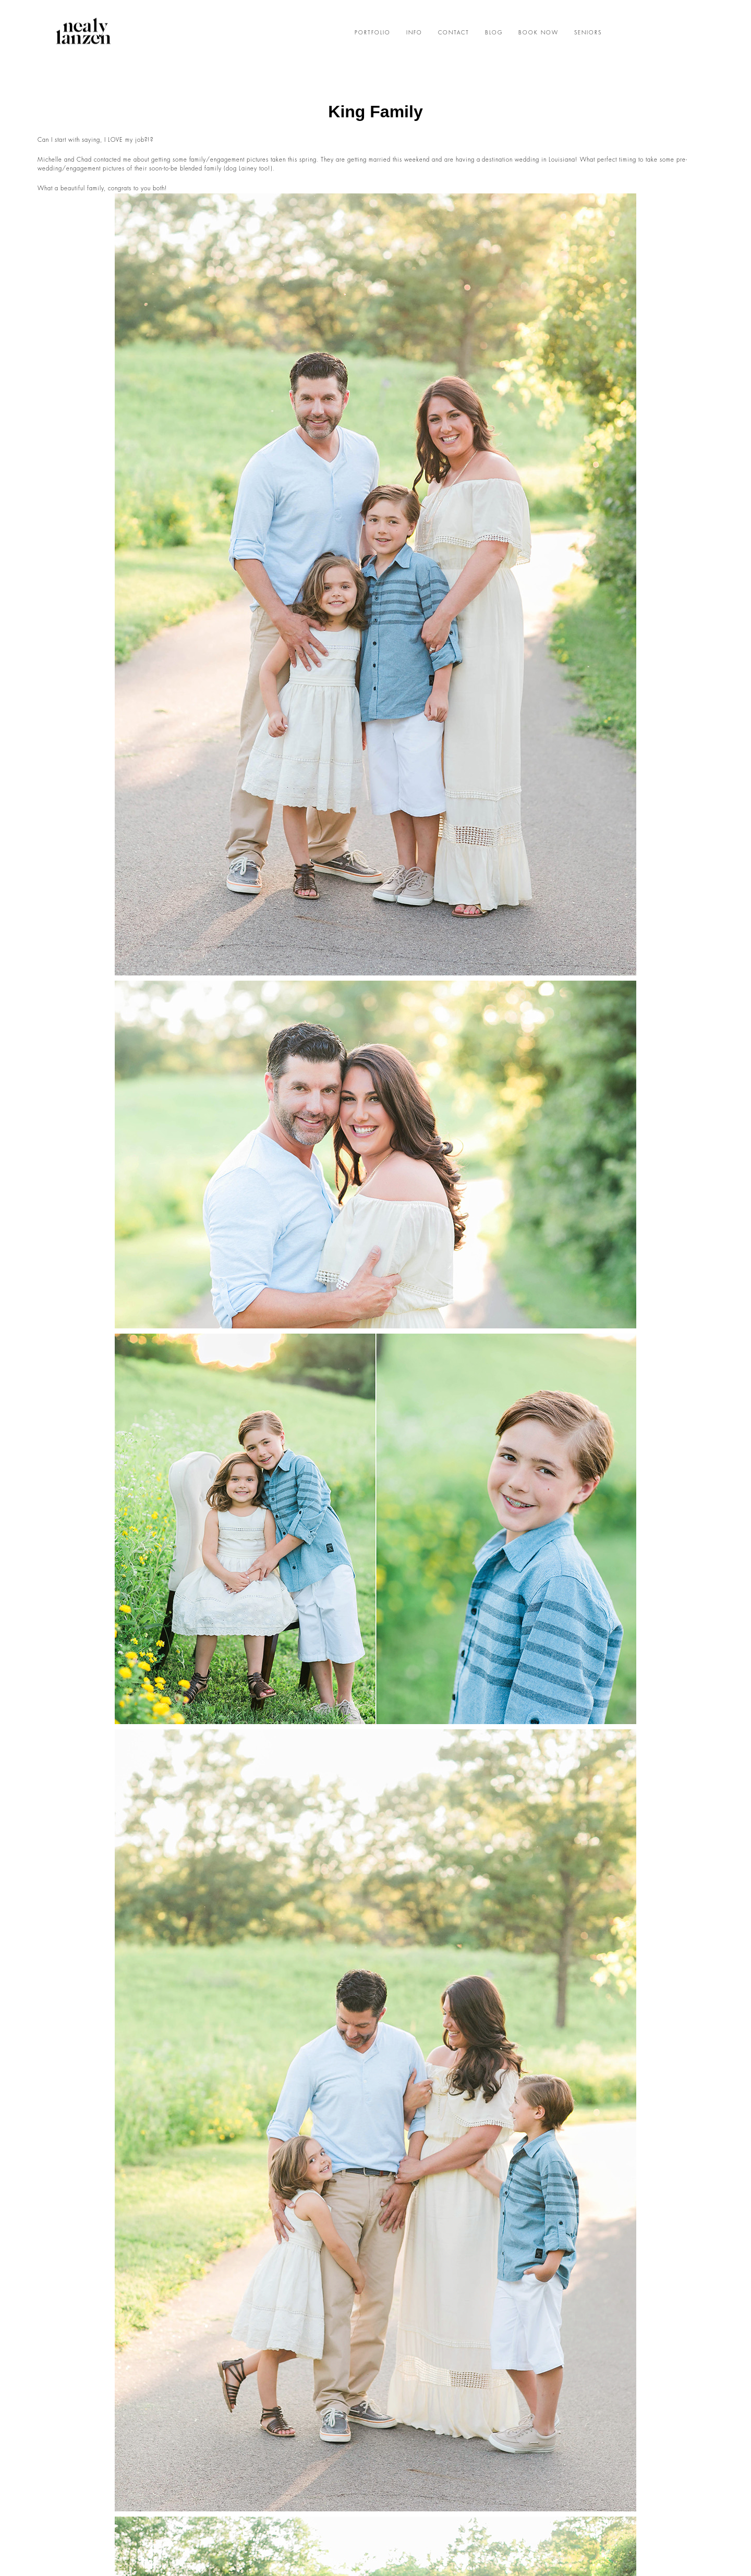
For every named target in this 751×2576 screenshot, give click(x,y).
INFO (414, 32)
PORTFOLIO (373, 32)
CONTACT (453, 32)
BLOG (494, 32)
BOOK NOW (538, 32)
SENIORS (588, 32)
